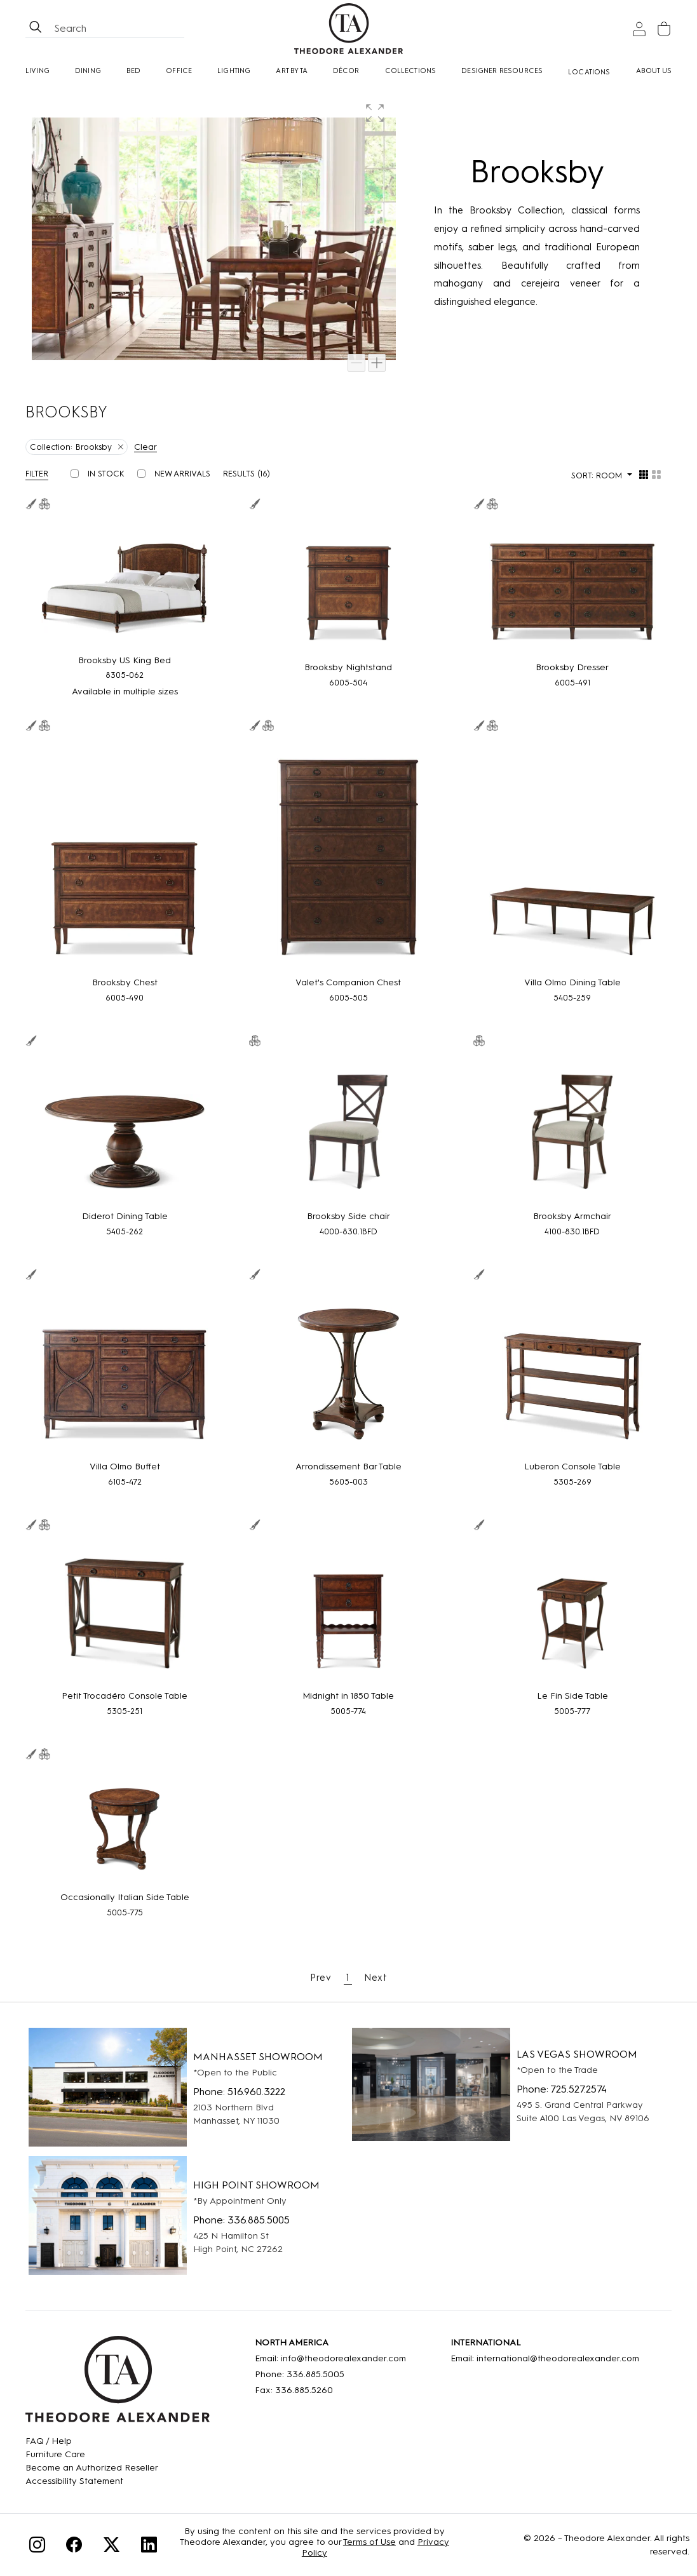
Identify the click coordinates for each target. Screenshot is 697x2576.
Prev (321, 1977)
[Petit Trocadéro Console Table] (124, 1611)
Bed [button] (133, 71)
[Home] (117, 2383)
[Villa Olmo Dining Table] (572, 855)
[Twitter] (111, 2546)
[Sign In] (639, 29)
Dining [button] (88, 71)
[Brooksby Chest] (124, 855)
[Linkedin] (149, 2546)
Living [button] (37, 71)
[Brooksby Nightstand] (348, 586)
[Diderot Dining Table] (124, 1129)
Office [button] (179, 71)
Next (376, 1977)
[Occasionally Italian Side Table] (124, 1826)
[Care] (91, 2454)
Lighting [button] (233, 71)
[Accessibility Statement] (91, 2481)
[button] (377, 115)
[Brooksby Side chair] (348, 1129)
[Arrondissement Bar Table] (348, 1371)
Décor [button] (346, 71)
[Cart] (664, 29)
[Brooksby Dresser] (572, 586)
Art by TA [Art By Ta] (292, 71)
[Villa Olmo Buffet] (124, 1371)
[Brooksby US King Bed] (124, 583)
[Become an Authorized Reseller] (91, 2467)
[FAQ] (91, 2441)
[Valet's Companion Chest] (348, 855)
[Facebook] (74, 2546)
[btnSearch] (35, 28)
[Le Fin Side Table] (572, 1611)
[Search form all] (117, 28)
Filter (36, 473)
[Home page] (348, 28)
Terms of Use (369, 2542)
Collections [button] (410, 71)
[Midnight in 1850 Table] (348, 1611)
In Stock (106, 473)
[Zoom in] (377, 363)
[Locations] (589, 72)
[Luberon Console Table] (572, 1371)
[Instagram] (37, 2546)
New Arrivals (182, 473)
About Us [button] (654, 71)
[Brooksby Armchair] (572, 1129)
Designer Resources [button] (502, 71)
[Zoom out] (356, 363)
